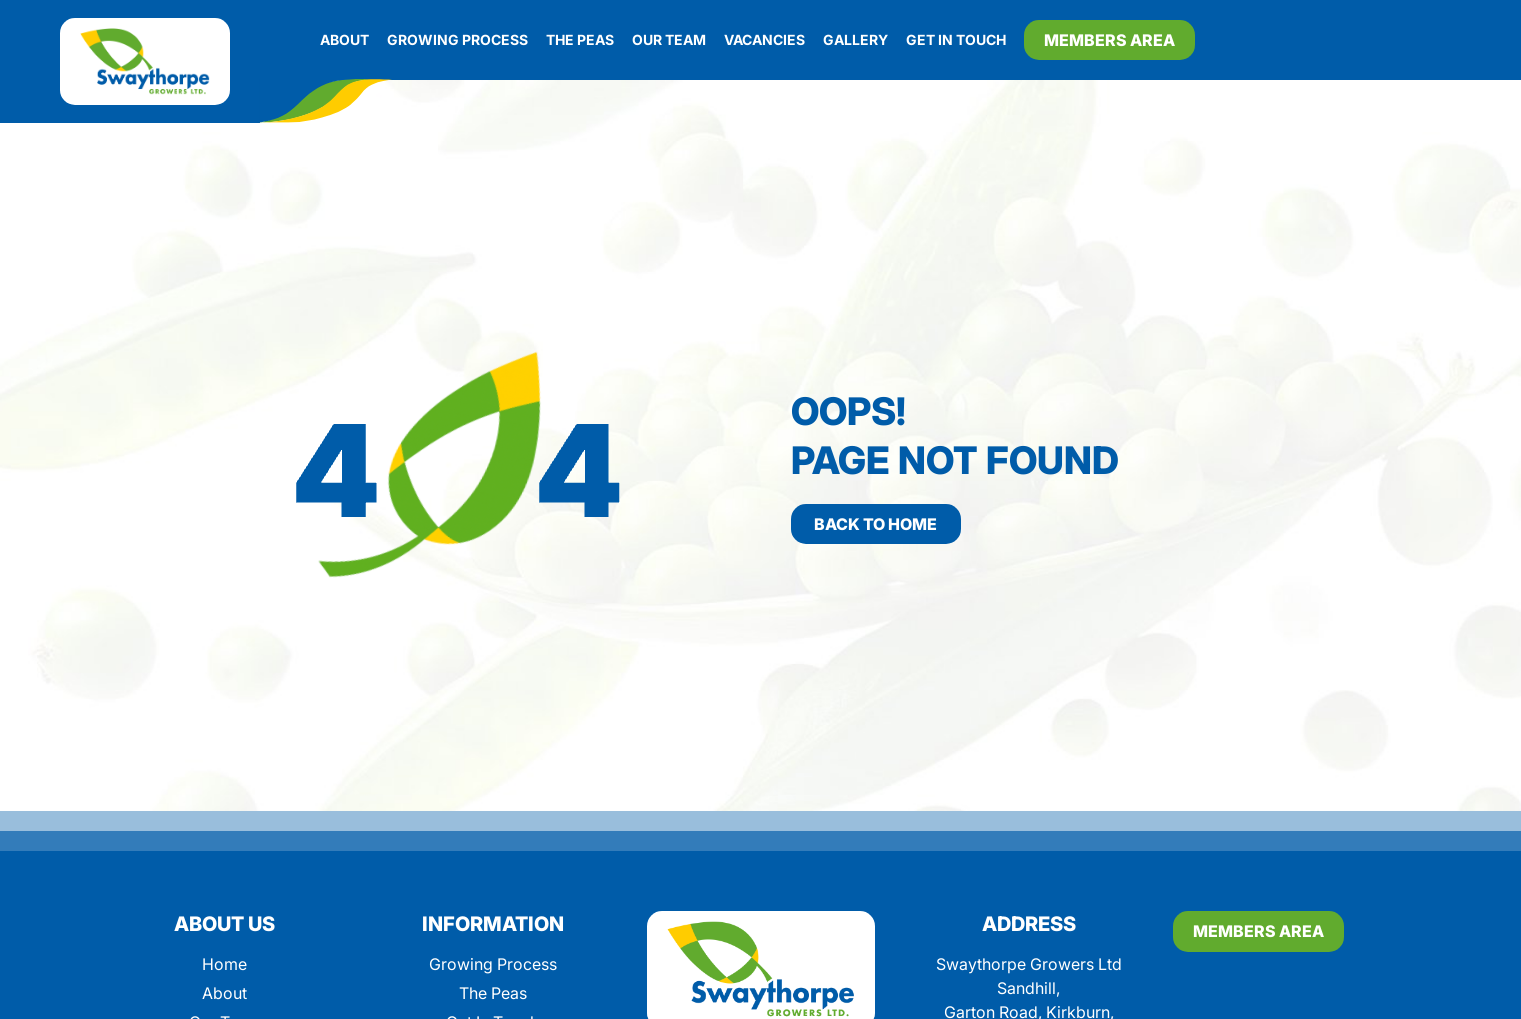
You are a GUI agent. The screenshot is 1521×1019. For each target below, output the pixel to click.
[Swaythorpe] (145, 61)
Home (224, 964)
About (344, 39)
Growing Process (457, 39)
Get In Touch (956, 39)
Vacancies (764, 39)
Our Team (669, 39)
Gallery (855, 39)
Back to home (875, 524)
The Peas (580, 39)
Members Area (1109, 40)
